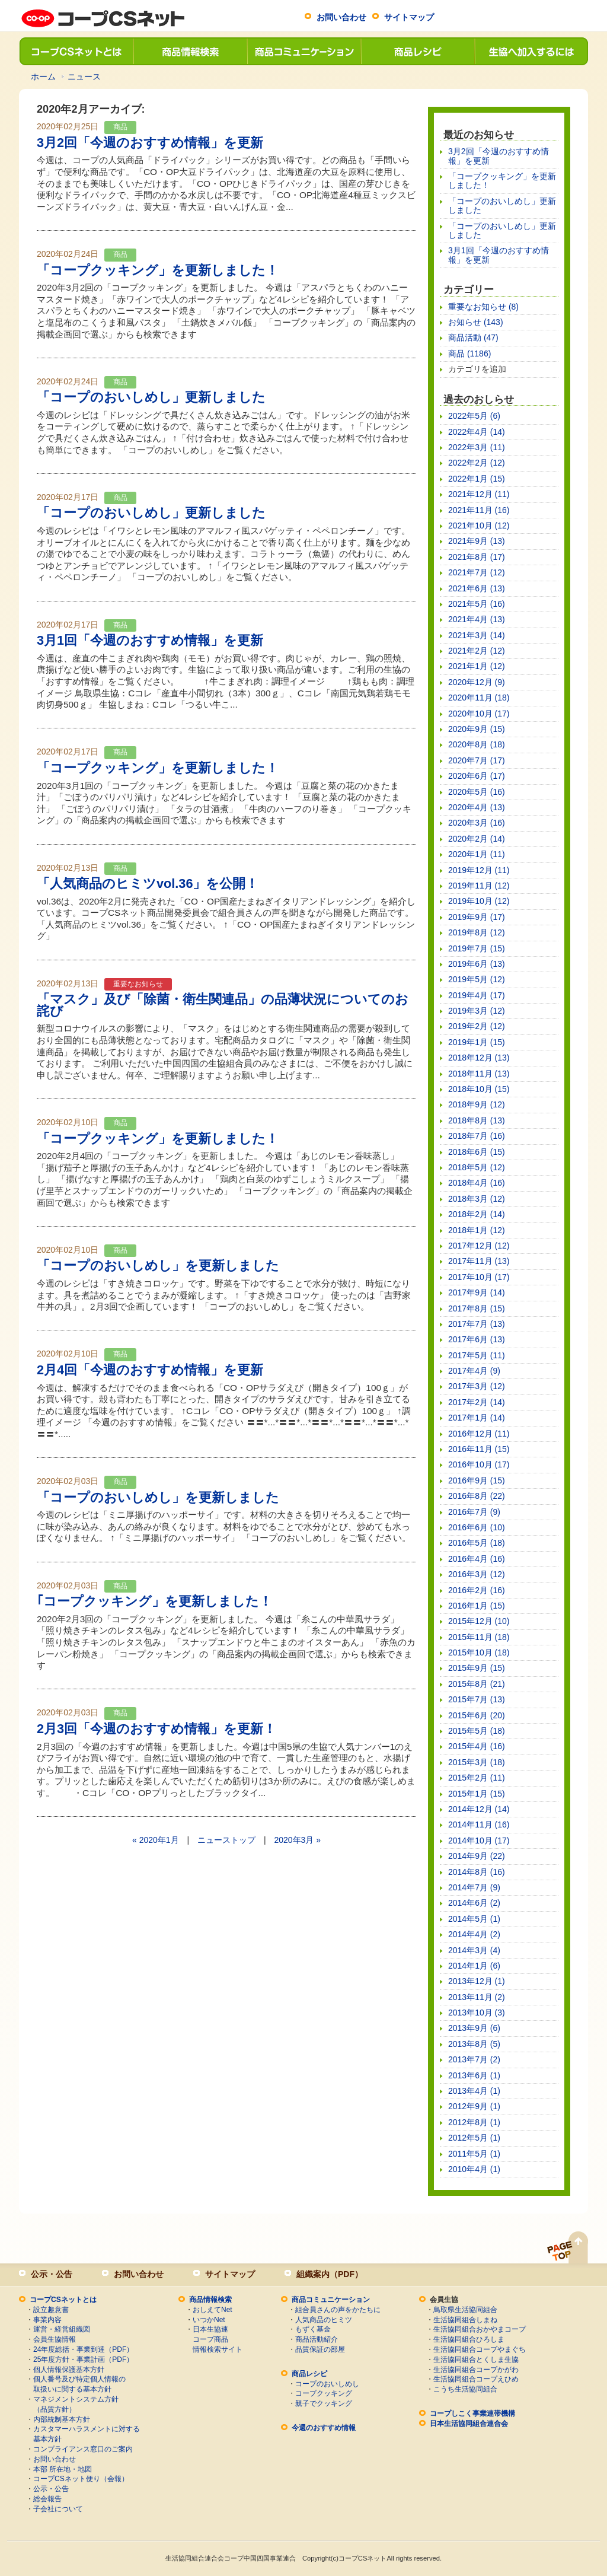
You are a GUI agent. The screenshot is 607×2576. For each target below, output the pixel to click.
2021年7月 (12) (476, 572)
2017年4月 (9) (474, 1370)
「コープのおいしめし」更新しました (151, 397)
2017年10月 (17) (479, 1277)
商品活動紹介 (316, 2339)
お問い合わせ (341, 17)
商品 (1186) (469, 353)
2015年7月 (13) (476, 1699)
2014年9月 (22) (476, 1856)
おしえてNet (212, 2310)
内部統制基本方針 (61, 2419)
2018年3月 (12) (476, 1198)
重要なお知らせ (138, 984)
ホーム (43, 76)
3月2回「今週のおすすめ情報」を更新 (150, 142)
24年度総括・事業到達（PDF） (83, 2349)
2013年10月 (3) (476, 2012)
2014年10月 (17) (479, 1840)
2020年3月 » (297, 1840)
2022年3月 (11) (476, 447)
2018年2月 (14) (476, 1214)
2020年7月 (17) (476, 760)
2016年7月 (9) (474, 1512)
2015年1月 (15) (476, 1793)
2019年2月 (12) (476, 1026)
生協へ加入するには (531, 51)
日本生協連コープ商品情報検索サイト (217, 2339)
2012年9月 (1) (474, 2106)
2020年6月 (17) (476, 776)
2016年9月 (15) (476, 1480)
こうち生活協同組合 (465, 2389)
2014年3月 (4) (474, 1950)
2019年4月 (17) (476, 995)
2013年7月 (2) (474, 2059)
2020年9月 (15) (476, 729)
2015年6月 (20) (476, 1715)
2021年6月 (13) (476, 588)
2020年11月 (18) (479, 697)
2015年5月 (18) (476, 1731)
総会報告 (47, 2499)
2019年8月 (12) (476, 932)
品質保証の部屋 (320, 2349)
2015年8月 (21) (476, 1684)
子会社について (58, 2509)
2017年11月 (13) (479, 1261)
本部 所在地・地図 (62, 2469)
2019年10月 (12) (479, 901)
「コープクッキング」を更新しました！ (158, 270)
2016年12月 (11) (479, 1433)
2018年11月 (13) (479, 1073)
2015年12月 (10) (479, 1621)
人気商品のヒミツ (323, 2320)
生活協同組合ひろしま (468, 2339)
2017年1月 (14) (476, 1417)
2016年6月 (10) (476, 1527)
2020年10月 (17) (479, 713)
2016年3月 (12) (476, 1574)
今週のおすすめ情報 (324, 2428)
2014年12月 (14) (479, 1809)
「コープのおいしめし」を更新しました (158, 1265)
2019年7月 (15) (476, 948)
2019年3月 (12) (476, 1010)
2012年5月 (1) (474, 2137)
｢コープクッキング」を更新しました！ (154, 1601)
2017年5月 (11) (476, 1355)
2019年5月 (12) (476, 979)
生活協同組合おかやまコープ (479, 2329)
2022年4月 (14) (476, 432)
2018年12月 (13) (479, 1057)
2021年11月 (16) (479, 510)
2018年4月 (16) (476, 1182)
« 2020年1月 (155, 1840)
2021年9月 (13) (476, 541)
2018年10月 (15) (479, 1089)
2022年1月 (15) (476, 478)
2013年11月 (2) (476, 1997)
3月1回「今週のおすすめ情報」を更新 (150, 640)
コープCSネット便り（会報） (81, 2479)
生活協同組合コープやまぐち (479, 2349)
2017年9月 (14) (476, 1292)
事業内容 (47, 2320)
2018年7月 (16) (476, 1136)
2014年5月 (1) (474, 1919)
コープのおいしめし (327, 2384)
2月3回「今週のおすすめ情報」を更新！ (156, 1728)
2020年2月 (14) (476, 838)
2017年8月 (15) (476, 1308)
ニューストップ (226, 1840)
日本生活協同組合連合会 (469, 2423)
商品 (120, 127)
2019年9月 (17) (476, 917)
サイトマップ (409, 17)
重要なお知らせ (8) (483, 306)
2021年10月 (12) (479, 525)
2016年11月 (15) (479, 1449)
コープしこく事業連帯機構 (472, 2413)
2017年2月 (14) (476, 1402)
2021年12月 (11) (479, 494)
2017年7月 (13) (476, 1324)
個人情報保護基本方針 (68, 2369)
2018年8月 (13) (476, 1120)
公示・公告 (51, 2274)
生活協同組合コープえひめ (476, 2379)
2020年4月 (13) (476, 807)
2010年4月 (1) (474, 2169)
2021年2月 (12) (476, 650)
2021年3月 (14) (476, 635)
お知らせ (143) (475, 322)
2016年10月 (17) (479, 1464)
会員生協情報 (54, 2339)
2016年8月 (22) (476, 1496)
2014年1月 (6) (474, 1965)
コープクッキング (323, 2393)
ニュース (84, 76)
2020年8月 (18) (476, 744)
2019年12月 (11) (479, 870)
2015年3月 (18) (476, 1762)
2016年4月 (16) (476, 1559)
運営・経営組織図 (61, 2329)
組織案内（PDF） (329, 2274)
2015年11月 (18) (479, 1637)
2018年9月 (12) (476, 1104)
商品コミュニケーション (303, 51)
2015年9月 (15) (476, 1668)
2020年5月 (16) (476, 792)
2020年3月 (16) (476, 822)
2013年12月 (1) (476, 1981)
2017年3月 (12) (476, 1386)
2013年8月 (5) (474, 2044)
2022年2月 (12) (476, 462)
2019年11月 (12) (479, 885)
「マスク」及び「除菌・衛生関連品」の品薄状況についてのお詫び (222, 1005)
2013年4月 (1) (474, 2091)
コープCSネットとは (76, 51)
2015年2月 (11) (476, 1777)
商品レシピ (417, 51)
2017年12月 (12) (479, 1245)
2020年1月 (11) (476, 854)
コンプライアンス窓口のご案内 (83, 2449)
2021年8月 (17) (476, 557)
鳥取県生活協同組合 (465, 2310)
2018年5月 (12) (476, 1167)
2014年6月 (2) (474, 1903)
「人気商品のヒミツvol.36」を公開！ (147, 883)
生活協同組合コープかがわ (476, 2369)
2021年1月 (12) (476, 666)
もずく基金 (313, 2329)
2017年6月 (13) (476, 1339)
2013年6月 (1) (474, 2075)
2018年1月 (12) (476, 1230)
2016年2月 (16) (476, 1590)
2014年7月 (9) (474, 1887)
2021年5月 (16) (476, 604)
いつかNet (209, 2320)
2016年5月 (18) (476, 1542)
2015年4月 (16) (476, 1746)
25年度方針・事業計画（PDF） (83, 2359)
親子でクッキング (323, 2403)
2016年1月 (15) (476, 1605)
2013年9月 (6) (474, 2028)
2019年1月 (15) (476, 1042)
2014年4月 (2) (474, 1934)
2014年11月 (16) (479, 1824)
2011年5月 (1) (474, 2153)
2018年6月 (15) (476, 1152)
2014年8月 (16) (476, 1872)
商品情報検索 (190, 51)
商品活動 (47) (473, 337)
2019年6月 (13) (476, 964)
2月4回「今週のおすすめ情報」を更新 (150, 1369)
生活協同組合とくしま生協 (476, 2359)
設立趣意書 (51, 2310)
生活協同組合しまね (465, 2320)
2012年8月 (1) (474, 2122)
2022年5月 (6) (474, 416)
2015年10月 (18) (479, 1652)
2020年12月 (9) (476, 682)
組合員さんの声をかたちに (338, 2310)
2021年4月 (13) (476, 619)
